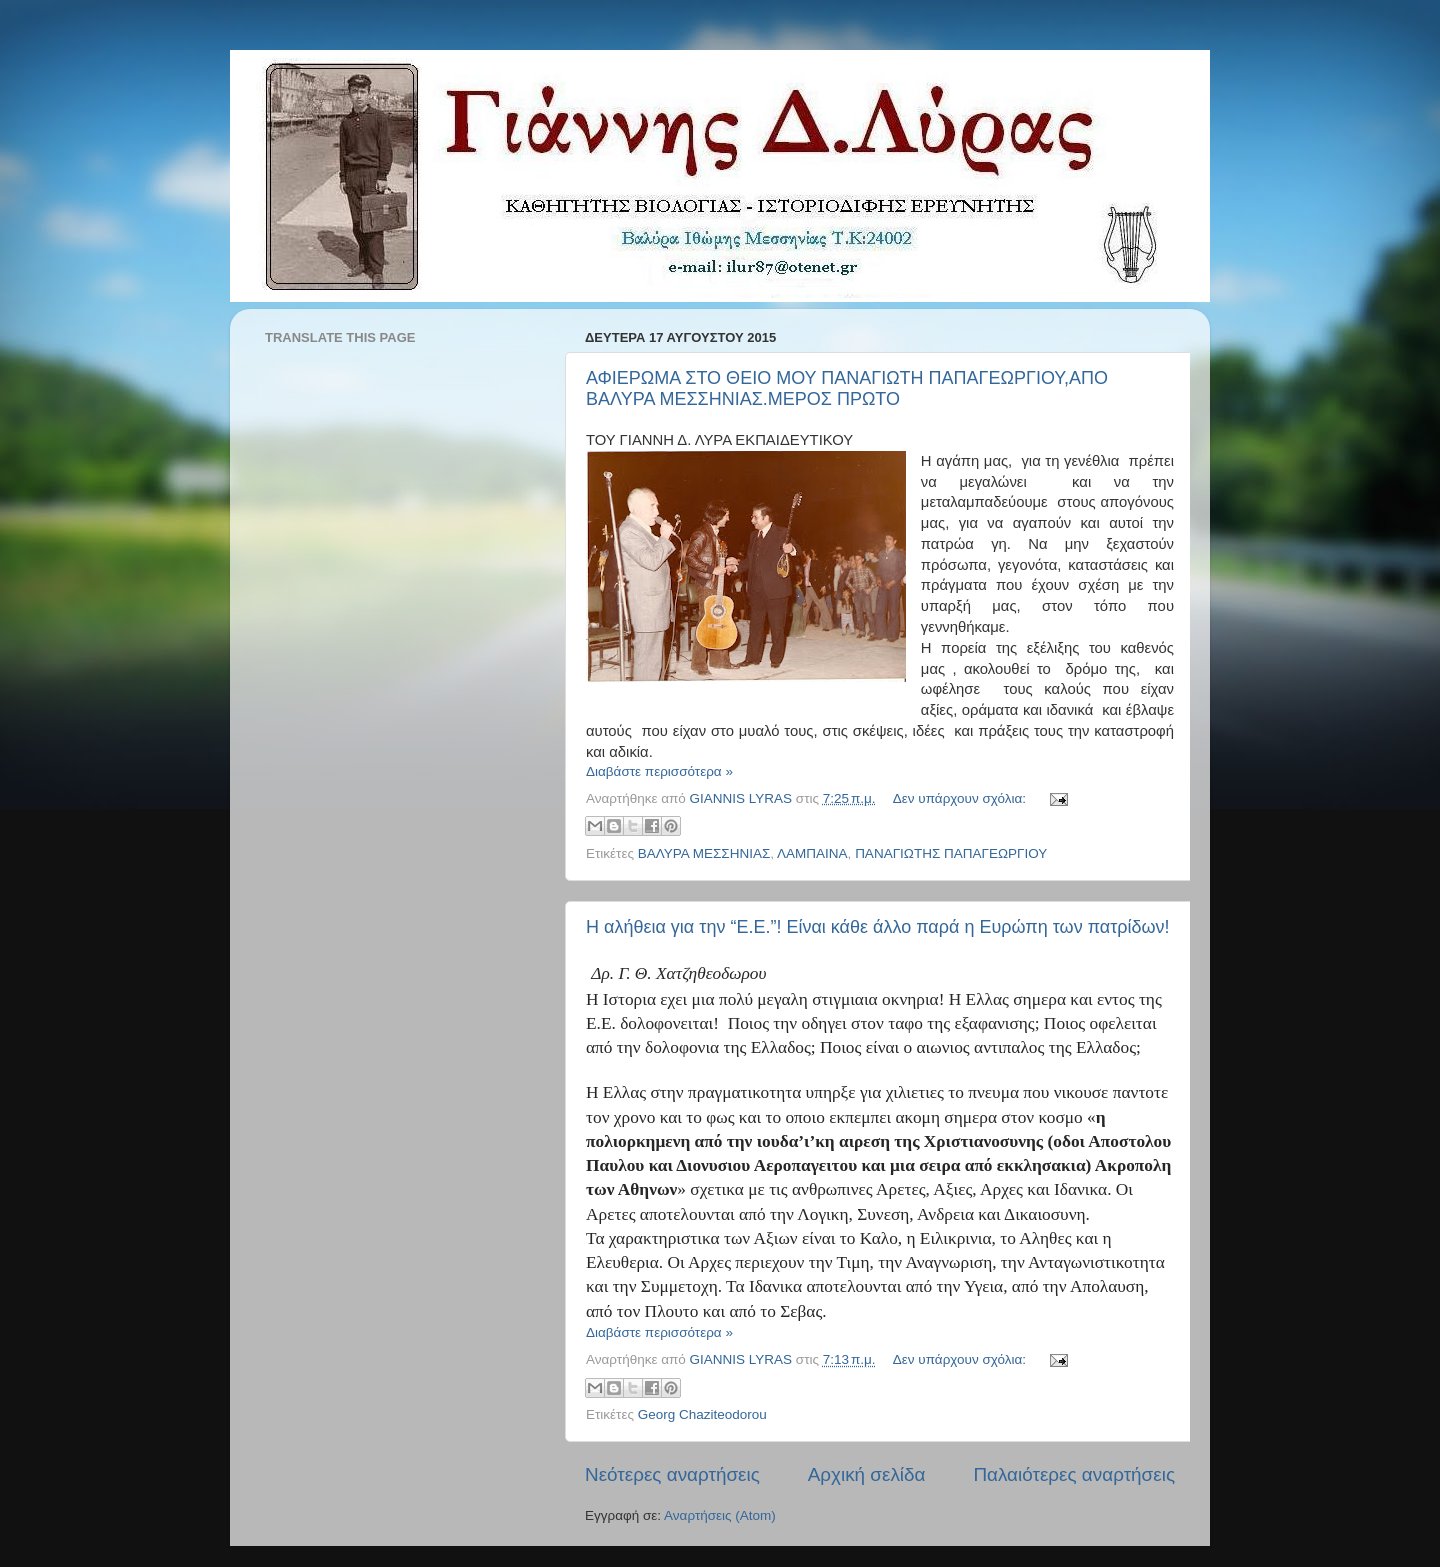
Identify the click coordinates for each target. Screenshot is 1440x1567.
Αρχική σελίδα (867, 1474)
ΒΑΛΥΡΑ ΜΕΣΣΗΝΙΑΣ (704, 853)
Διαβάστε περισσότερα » (659, 771)
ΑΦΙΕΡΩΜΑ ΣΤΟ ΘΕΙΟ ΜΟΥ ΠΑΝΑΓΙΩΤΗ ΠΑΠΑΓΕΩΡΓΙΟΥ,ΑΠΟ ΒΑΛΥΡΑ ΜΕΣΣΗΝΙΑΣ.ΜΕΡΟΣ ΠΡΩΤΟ (847, 388)
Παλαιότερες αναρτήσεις (1074, 1474)
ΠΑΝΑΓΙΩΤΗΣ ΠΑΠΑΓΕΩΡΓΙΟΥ (951, 853)
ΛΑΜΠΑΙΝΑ (812, 853)
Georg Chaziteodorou (702, 1414)
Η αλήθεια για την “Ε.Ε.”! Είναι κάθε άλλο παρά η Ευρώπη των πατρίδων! (878, 927)
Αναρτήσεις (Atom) (720, 1515)
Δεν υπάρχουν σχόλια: (961, 798)
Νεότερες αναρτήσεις (672, 1474)
